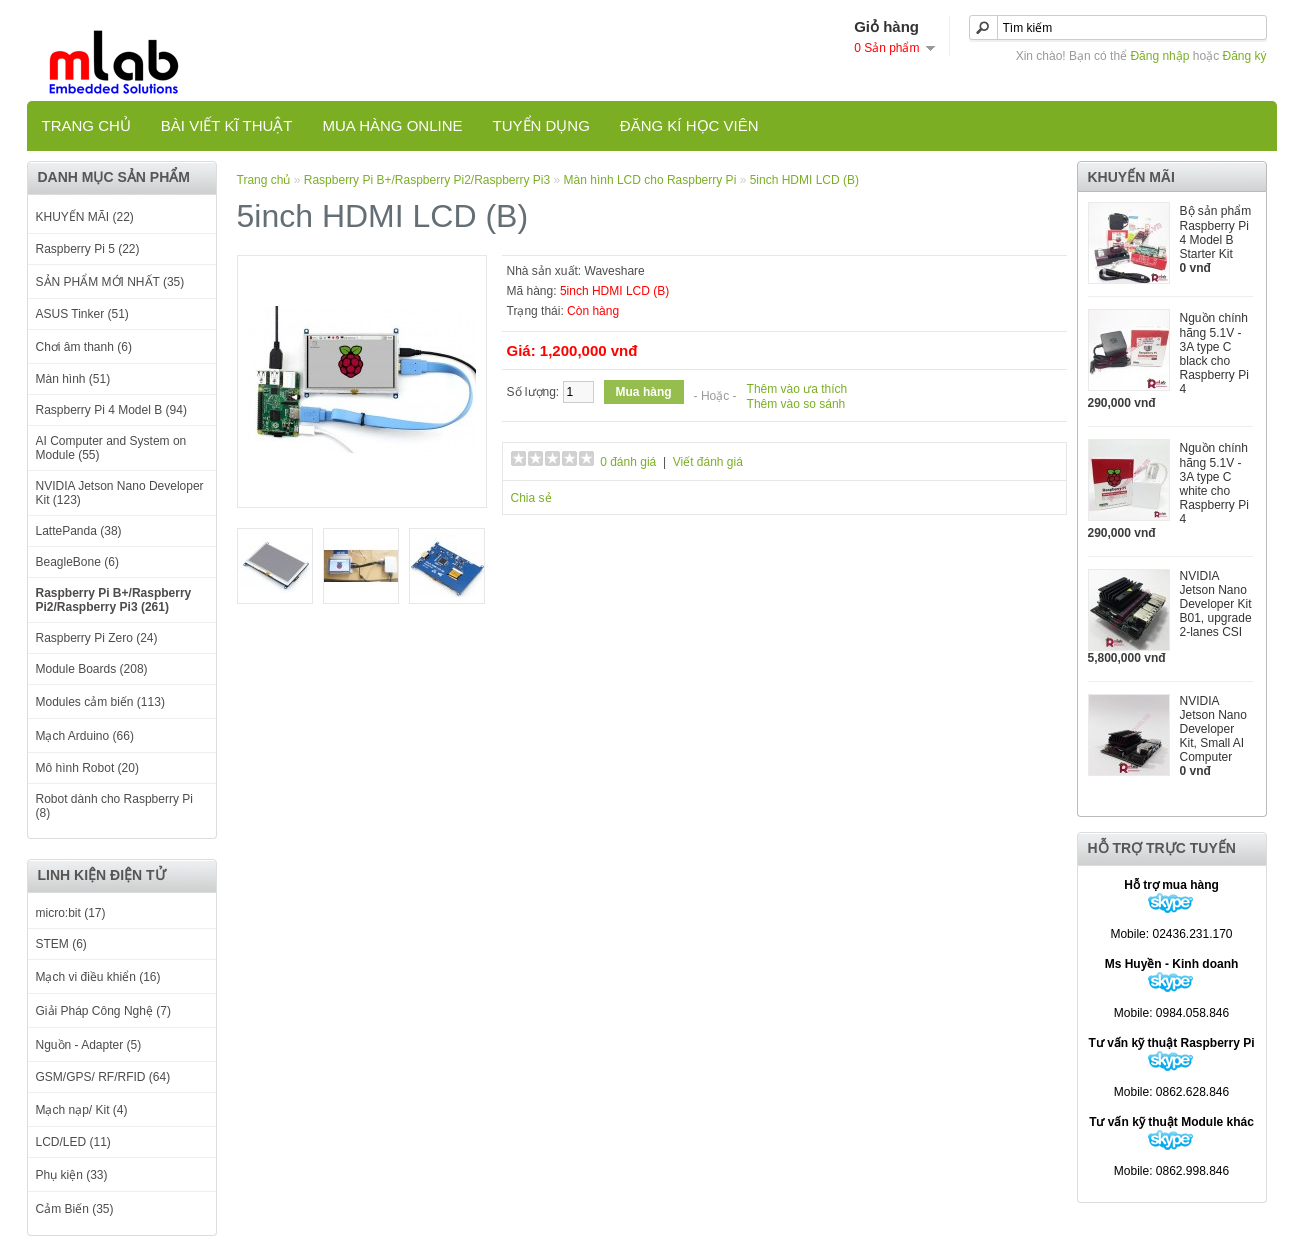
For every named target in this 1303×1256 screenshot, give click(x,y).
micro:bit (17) (71, 913)
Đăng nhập (1159, 56)
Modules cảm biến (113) (100, 702)
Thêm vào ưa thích (797, 389)
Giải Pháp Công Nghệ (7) (103, 1011)
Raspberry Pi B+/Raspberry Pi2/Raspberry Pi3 (427, 180)
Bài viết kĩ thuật (227, 125)
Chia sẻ (531, 498)
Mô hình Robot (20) (87, 768)
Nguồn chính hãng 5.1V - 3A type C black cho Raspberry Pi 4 (1214, 353)
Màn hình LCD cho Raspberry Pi (650, 180)
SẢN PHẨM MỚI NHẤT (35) (110, 282)
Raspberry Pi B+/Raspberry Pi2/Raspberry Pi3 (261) (114, 600)
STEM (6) (61, 944)
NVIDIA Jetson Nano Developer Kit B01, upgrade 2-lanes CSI (1216, 604)
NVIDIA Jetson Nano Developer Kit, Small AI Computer (1213, 729)
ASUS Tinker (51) (82, 314)
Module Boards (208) (92, 669)
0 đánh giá (628, 462)
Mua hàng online (392, 125)
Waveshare (615, 271)
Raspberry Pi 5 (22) (88, 249)
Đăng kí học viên (689, 125)
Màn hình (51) (73, 379)
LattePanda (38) (79, 531)
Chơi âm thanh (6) (84, 347)
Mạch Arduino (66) (85, 736)
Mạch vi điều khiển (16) (98, 977)
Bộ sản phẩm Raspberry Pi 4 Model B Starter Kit (1216, 232)
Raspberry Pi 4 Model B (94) (111, 410)
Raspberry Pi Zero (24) (97, 638)
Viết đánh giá (708, 462)
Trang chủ (86, 125)
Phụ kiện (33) (72, 1175)
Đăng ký (1244, 56)
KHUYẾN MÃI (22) (85, 217)
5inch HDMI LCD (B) (804, 180)
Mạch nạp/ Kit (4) (82, 1110)
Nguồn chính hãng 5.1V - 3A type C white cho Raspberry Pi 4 (1214, 483)
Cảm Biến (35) (75, 1209)
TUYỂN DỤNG (541, 125)
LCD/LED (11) (73, 1142)
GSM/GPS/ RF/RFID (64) (103, 1077)
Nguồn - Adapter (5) (89, 1045)
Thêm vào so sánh (796, 404)
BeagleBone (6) (77, 562)
